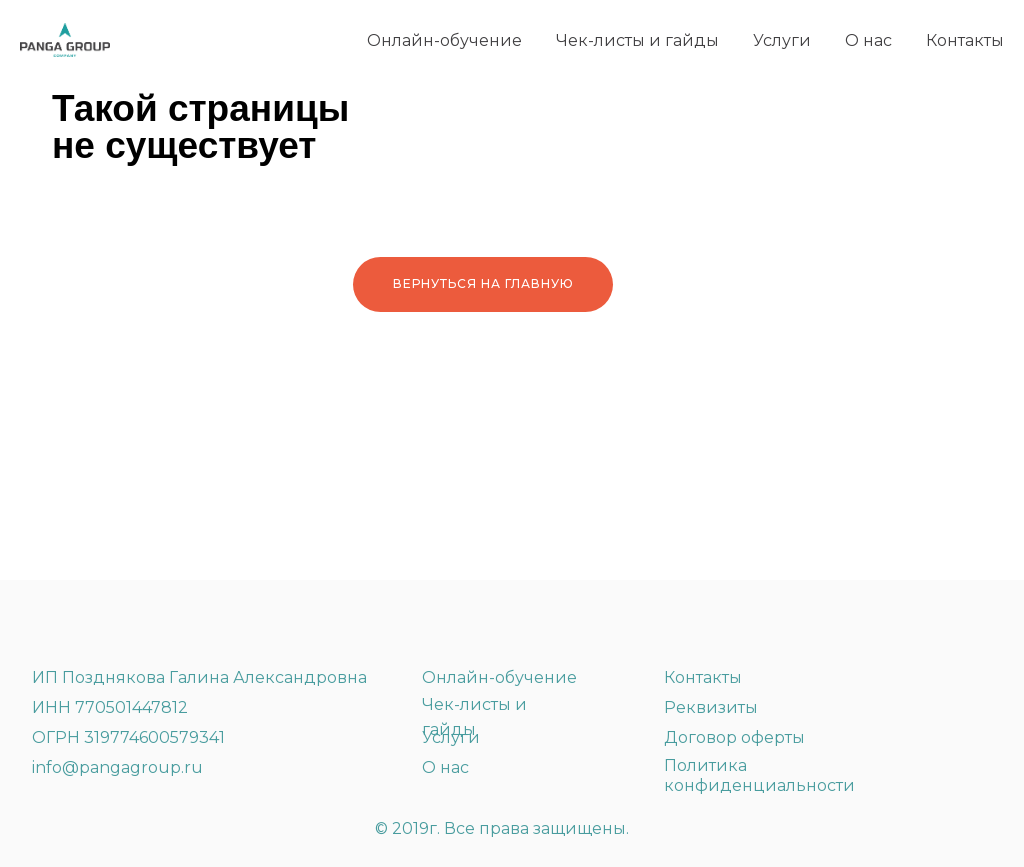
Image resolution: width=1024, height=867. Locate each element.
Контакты (965, 40)
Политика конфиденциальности (759, 775)
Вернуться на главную (483, 283)
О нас (868, 40)
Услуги (782, 40)
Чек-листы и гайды (637, 40)
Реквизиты (711, 707)
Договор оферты (734, 737)
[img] (125, 624)
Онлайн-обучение (444, 40)
